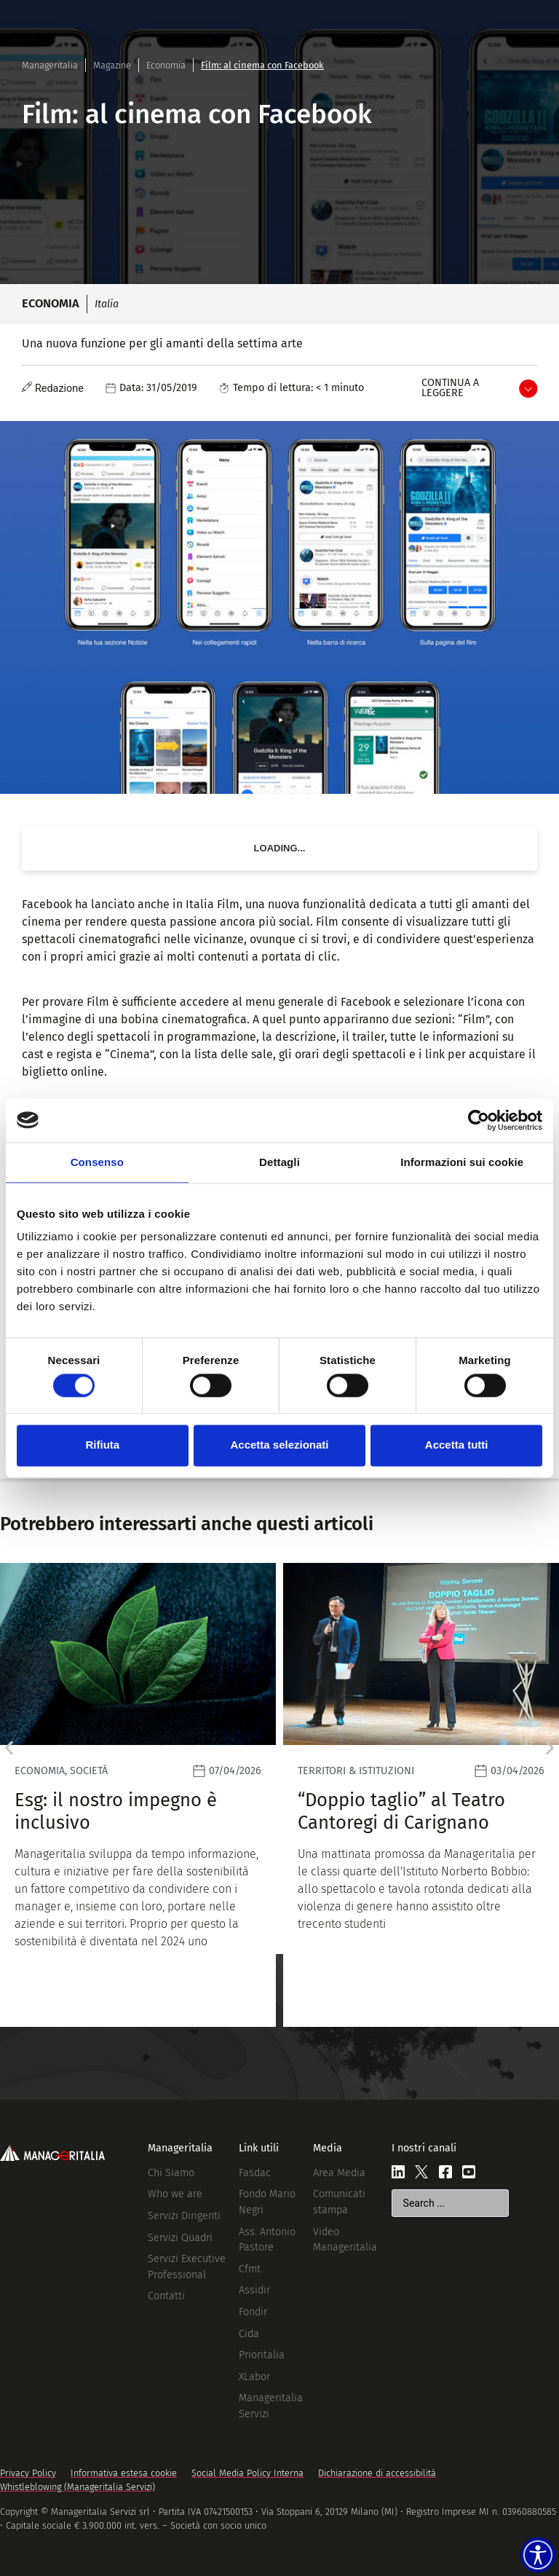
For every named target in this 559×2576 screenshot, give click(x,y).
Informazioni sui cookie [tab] (461, 1162)
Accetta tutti (456, 1445)
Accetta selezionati (279, 1445)
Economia (166, 65)
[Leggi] (242, 1795)
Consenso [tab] (97, 1162)
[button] (9, 1747)
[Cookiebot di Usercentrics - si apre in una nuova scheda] (478, 1120)
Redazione (59, 388)
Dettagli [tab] (279, 1162)
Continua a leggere (450, 388)
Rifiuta (102, 1445)
